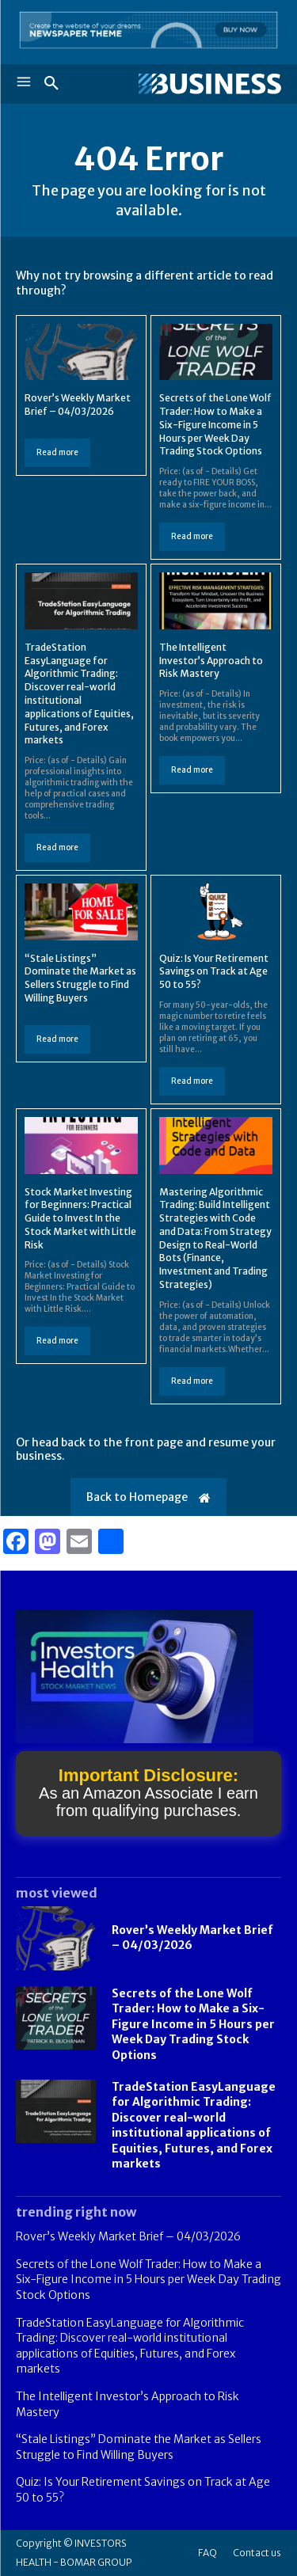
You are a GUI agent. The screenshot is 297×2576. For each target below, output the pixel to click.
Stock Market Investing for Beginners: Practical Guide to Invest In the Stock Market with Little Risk (80, 1218)
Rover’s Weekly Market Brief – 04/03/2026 (78, 404)
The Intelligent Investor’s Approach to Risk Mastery (211, 660)
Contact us (257, 2553)
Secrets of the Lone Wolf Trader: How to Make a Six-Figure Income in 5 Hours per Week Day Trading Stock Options (215, 424)
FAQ (207, 2553)
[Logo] (210, 84)
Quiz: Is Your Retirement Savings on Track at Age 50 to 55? (213, 971)
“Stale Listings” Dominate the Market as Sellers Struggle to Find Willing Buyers (80, 978)
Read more (57, 452)
